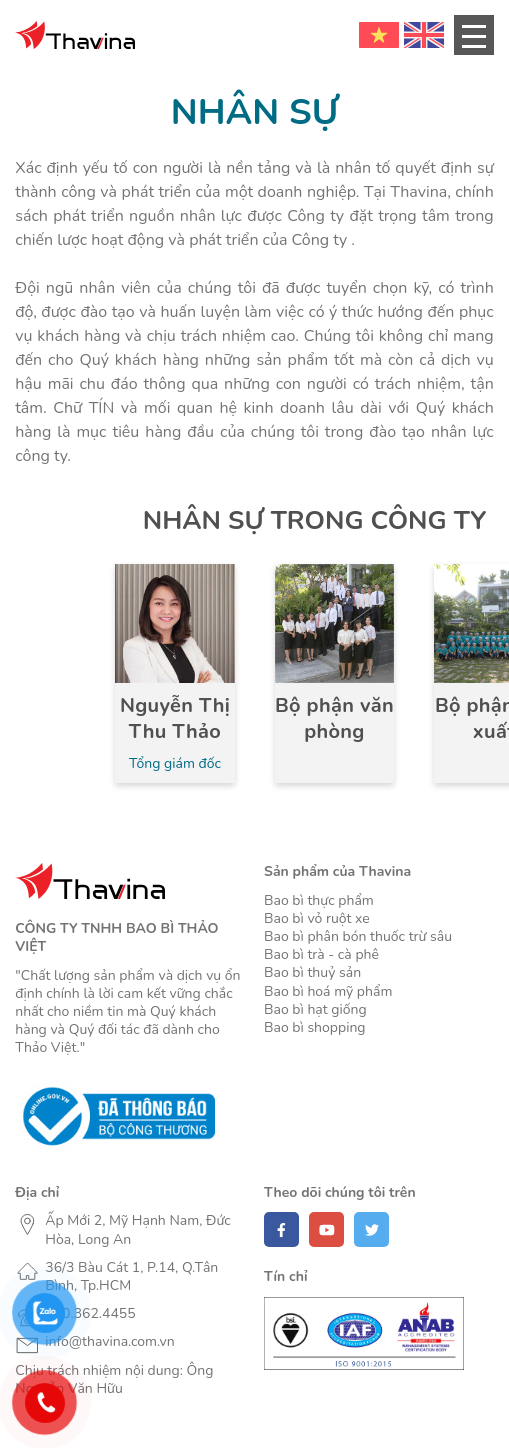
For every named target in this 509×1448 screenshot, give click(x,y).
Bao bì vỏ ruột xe (317, 919)
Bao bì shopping (315, 1028)
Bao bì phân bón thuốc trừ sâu (358, 937)
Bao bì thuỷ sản (312, 973)
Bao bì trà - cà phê (321, 955)
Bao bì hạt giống (315, 1010)
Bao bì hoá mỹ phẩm (328, 992)
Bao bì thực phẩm (319, 901)
